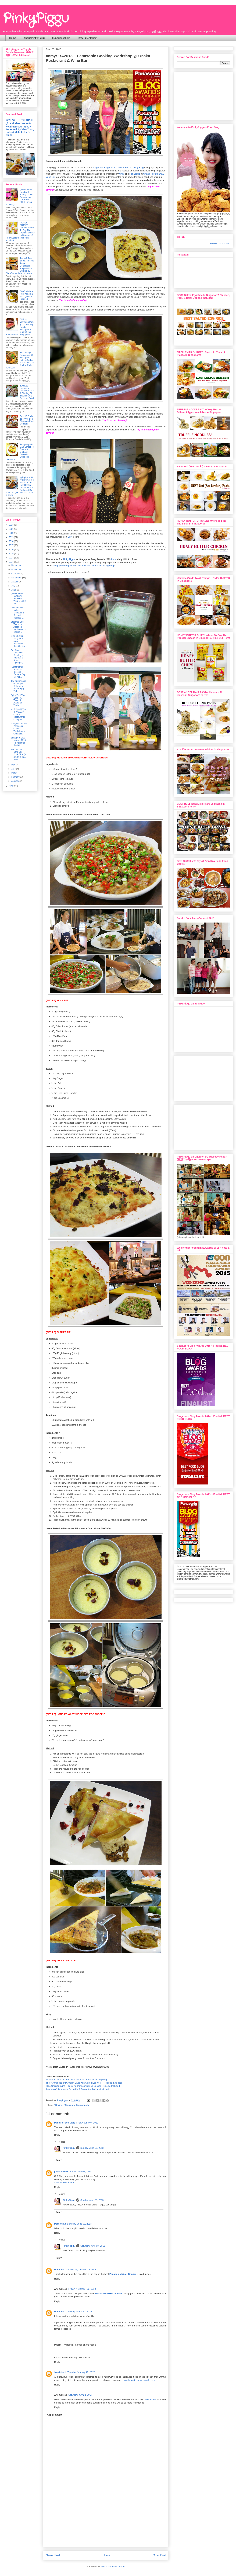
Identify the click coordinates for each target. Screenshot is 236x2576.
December (16, 565)
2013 (11, 562)
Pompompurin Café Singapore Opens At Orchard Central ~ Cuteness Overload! (20, 452)
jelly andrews (61, 2171)
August (15, 582)
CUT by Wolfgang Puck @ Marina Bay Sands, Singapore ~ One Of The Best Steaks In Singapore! (20, 327)
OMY (121, 173)
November (16, 569)
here (113, 559)
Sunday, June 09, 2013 (92, 2148)
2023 (11, 525)
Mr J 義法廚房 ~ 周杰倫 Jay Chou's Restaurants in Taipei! (18, 714)
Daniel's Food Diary (64, 2122)
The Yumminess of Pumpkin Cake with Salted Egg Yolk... (18, 686)
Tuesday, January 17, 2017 (81, 2372)
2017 (11, 545)
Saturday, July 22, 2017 (80, 2395)
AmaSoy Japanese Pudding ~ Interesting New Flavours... (17, 656)
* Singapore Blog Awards (76, 2105)
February (15, 777)
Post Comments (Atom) (112, 2566)
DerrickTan (60, 2223)
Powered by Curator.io (219, 243)
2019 (11, 537)
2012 (11, 786)
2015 (11, 553)
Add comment (54, 2414)
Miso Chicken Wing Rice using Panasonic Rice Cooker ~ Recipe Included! (83, 2086)
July (13, 586)
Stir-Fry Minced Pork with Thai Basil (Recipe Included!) (27, 295)
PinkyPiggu (36, 18)
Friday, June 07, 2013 (87, 2122)
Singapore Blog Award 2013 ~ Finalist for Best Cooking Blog (83, 565)
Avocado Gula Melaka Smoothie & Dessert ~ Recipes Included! (78, 2089)
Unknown (59, 2269)
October (15, 573)
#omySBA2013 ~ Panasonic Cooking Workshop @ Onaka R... (19, 728)
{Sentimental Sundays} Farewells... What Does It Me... (18, 598)
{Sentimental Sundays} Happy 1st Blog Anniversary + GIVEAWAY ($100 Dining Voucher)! (20, 197)
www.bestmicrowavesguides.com (139, 2380)
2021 (11, 529)
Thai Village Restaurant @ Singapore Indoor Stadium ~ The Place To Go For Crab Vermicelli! (20, 360)
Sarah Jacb (60, 2372)
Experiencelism (61, 38)
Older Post (159, 2555)
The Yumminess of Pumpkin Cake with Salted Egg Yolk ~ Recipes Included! (84, 2082)
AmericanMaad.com (64, 2182)
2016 (11, 549)
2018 (11, 541)
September (16, 577)
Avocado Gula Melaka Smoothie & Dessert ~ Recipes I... (17, 612)
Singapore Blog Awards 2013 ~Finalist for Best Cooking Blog (76, 2079)
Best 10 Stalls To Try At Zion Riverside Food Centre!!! (27, 420)
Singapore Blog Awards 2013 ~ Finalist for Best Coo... (18, 742)
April (13, 769)
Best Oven (150, 2399)
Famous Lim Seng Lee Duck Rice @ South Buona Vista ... (18, 754)
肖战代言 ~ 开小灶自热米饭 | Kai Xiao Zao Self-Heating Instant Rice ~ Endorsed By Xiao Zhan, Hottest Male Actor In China (20, 127)
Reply (57, 2135)
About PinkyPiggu (34, 38)
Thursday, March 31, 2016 (79, 2311)
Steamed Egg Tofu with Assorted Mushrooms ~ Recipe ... (18, 627)
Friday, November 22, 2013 (82, 2289)
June (13, 590)
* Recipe (58, 2105)
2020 (11, 533)
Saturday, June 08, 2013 (79, 2223)
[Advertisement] (106, 2522)
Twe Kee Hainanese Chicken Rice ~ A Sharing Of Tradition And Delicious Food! (27, 392)
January (15, 781)
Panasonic (134, 173)
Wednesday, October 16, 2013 (81, 2269)
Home (12, 38)
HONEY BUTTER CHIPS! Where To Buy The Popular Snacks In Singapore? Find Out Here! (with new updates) (20, 232)
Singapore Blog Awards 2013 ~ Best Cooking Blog (118, 167)
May (13, 765)
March (14, 773)
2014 (11, 558)
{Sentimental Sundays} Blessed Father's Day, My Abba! (18, 672)
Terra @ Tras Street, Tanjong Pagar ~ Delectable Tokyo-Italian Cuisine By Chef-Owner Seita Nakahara (20, 266)
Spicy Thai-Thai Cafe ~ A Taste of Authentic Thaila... (18, 700)
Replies (61, 2141)
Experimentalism (87, 38)
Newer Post (53, 2555)
